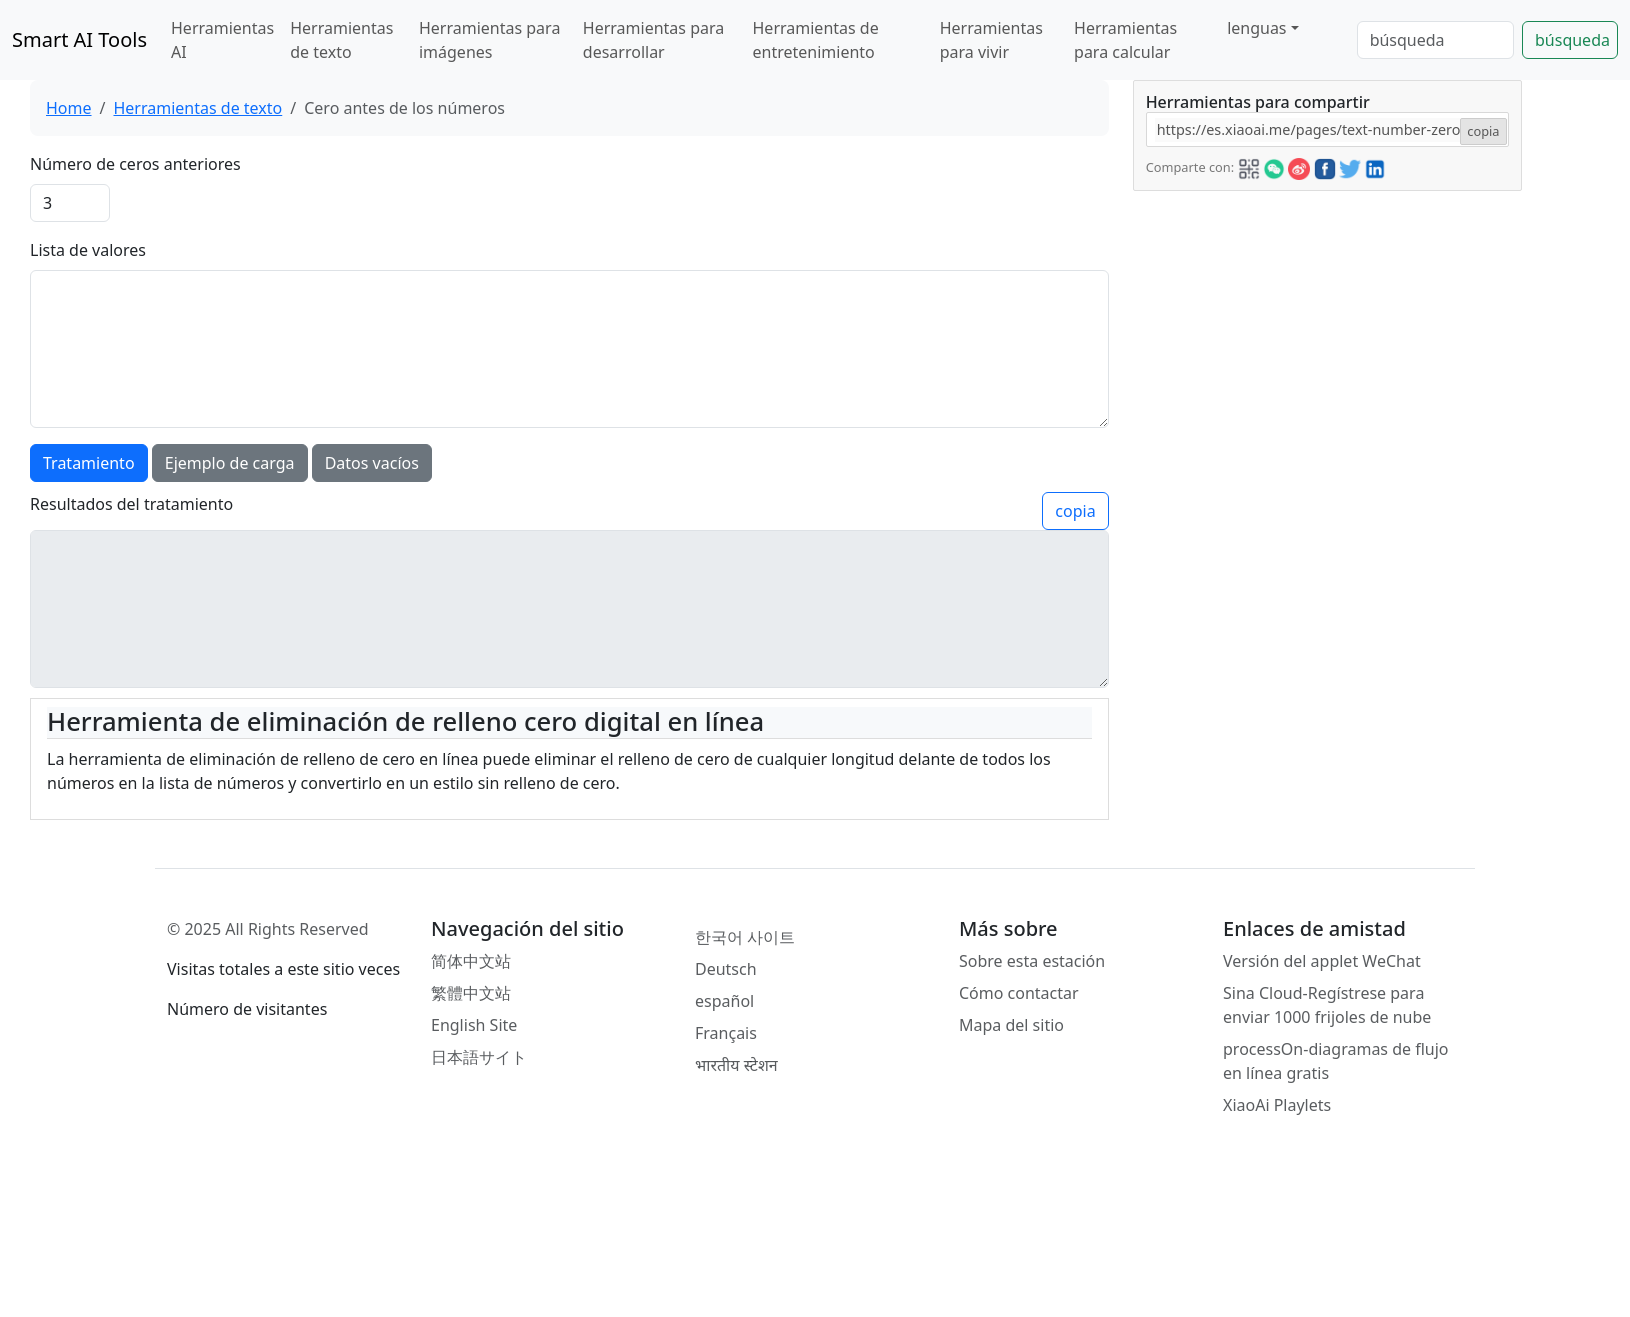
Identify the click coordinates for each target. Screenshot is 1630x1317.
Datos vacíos (372, 463)
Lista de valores (88, 250)
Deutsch (726, 969)
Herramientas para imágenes (489, 40)
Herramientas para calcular (1125, 40)
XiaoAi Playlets (1277, 1105)
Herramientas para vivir (991, 40)
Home (69, 108)
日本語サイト (479, 1057)
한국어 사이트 (745, 937)
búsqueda (1572, 40)
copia (1075, 511)
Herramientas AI (222, 40)
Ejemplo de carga (230, 463)
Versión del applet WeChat (1322, 961)
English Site (474, 1025)
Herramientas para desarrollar (653, 40)
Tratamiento (89, 463)
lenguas (1256, 28)
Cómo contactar (1019, 993)
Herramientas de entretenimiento (816, 40)
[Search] (1435, 40)
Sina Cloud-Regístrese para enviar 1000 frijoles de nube (1327, 1005)
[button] (1249, 166)
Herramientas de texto (341, 40)
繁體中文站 (471, 993)
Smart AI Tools (79, 39)
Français (726, 1033)
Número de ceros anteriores (135, 164)
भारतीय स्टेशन (736, 1065)
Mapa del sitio (1011, 1025)
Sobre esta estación (1032, 961)
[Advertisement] (1284, 316)
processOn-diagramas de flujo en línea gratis (1336, 1061)
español (724, 1001)
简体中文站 (471, 961)
